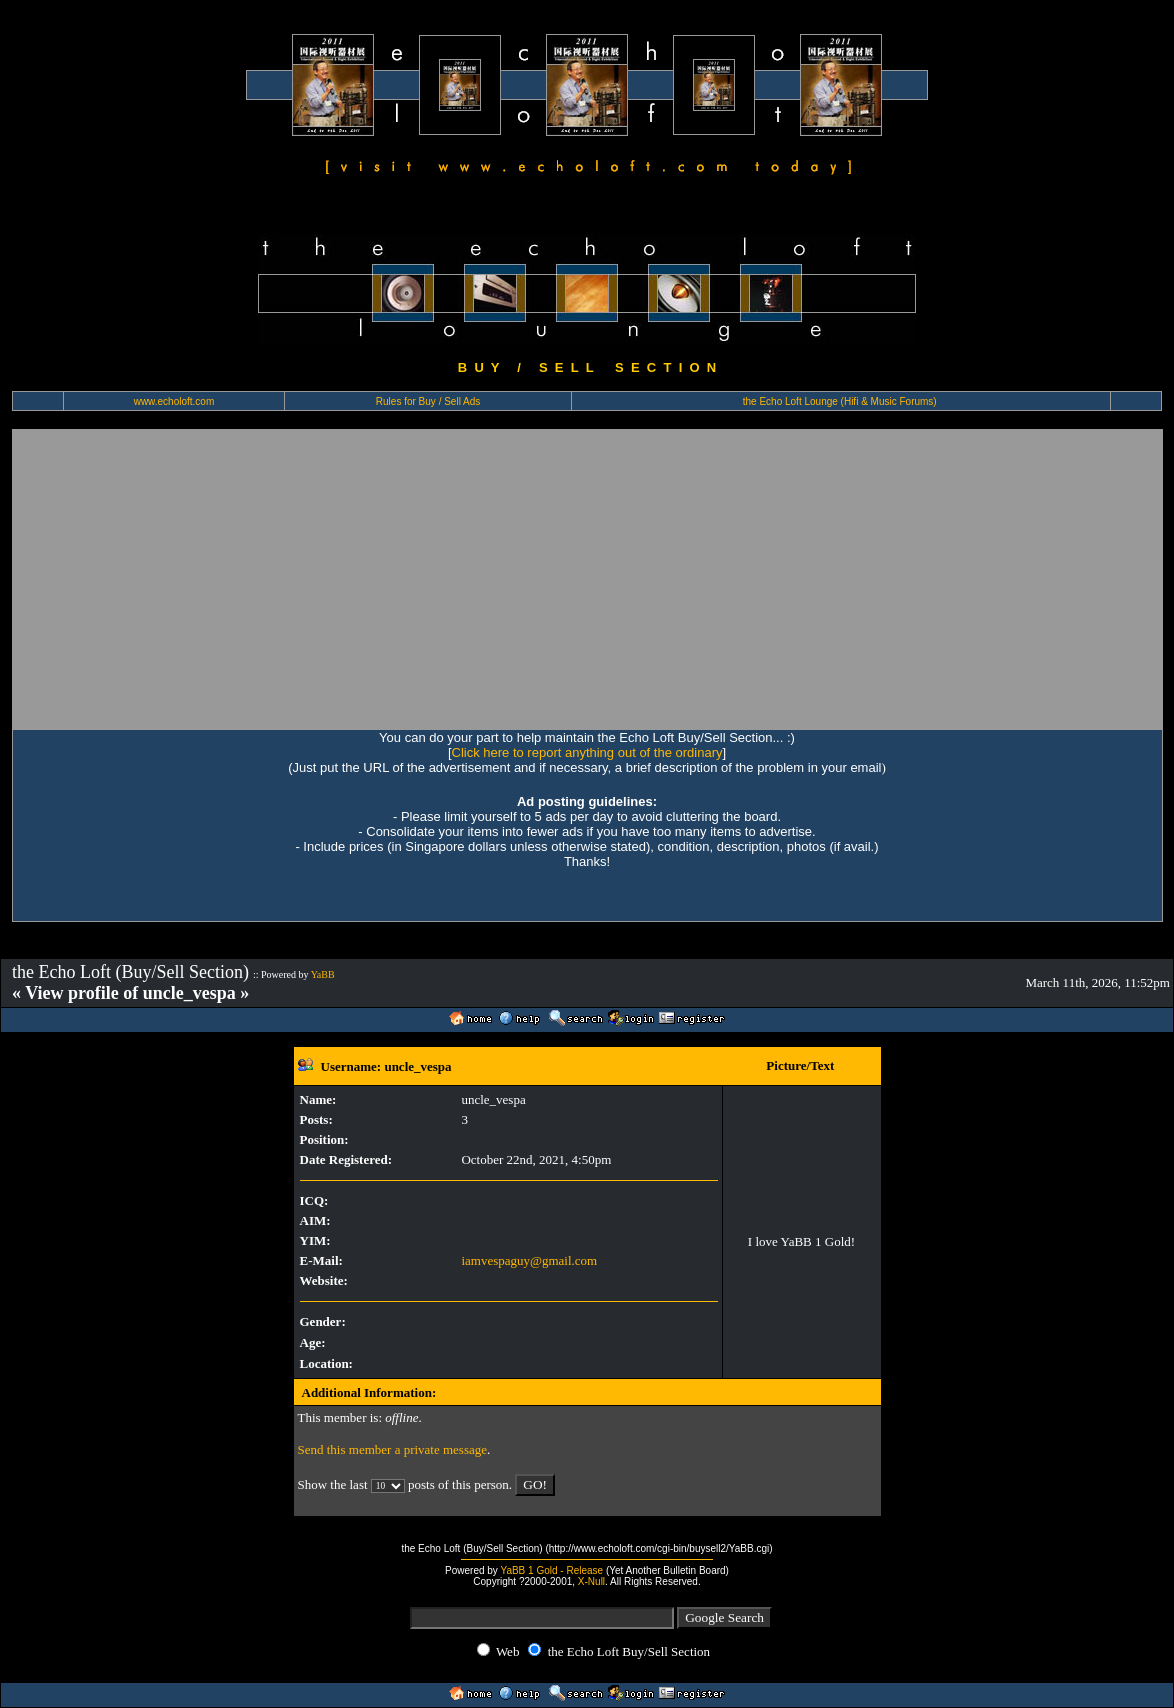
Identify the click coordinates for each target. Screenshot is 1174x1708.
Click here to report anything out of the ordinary (587, 752)
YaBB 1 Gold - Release (551, 1570)
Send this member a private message (393, 1449)
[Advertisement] (587, 579)
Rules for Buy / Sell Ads (428, 401)
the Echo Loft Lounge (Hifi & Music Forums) (840, 401)
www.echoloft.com (174, 401)
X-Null (591, 1581)
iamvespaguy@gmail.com (529, 1260)
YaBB (323, 974)
